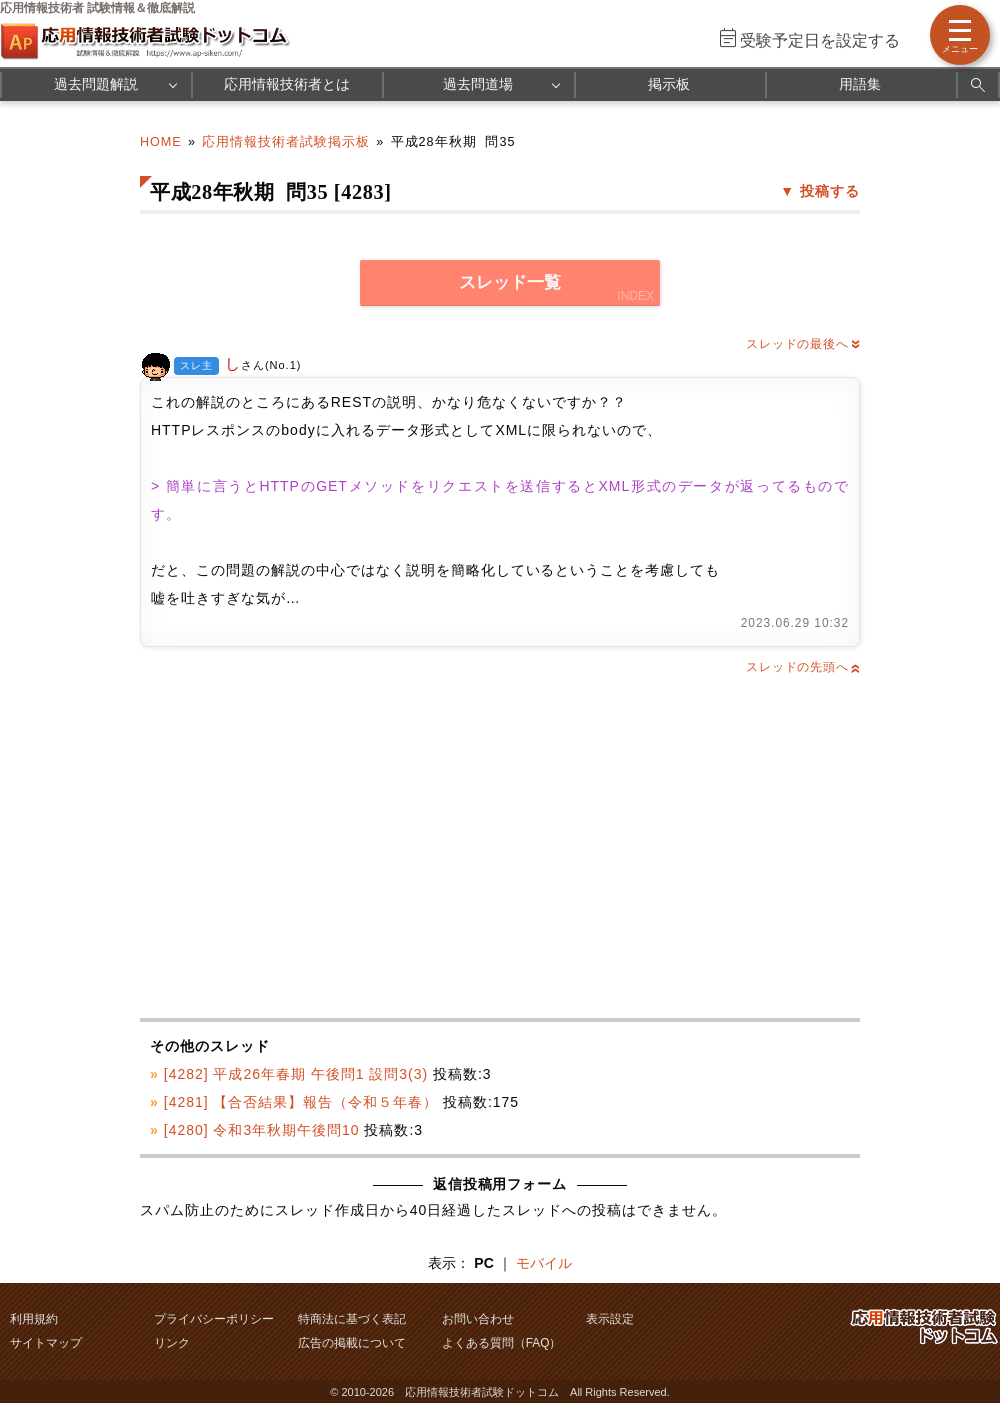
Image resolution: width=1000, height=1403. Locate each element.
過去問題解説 (96, 84)
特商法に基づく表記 (352, 1319)
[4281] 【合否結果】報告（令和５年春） (301, 1102)
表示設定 (610, 1319)
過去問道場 (478, 84)
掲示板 (669, 84)
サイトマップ (46, 1343)
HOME (161, 142)
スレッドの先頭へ (803, 667)
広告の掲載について (352, 1343)
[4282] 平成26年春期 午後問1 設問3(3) (296, 1074)
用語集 (860, 84)
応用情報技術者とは (287, 84)
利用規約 (34, 1319)
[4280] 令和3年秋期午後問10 (262, 1130)
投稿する (830, 191)
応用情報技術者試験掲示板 (286, 142)
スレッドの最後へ (803, 344)
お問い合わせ (478, 1319)
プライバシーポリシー (214, 1319)
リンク (172, 1343)
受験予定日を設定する (820, 40)
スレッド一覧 (510, 282)
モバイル (544, 1263)
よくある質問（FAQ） (502, 1343)
